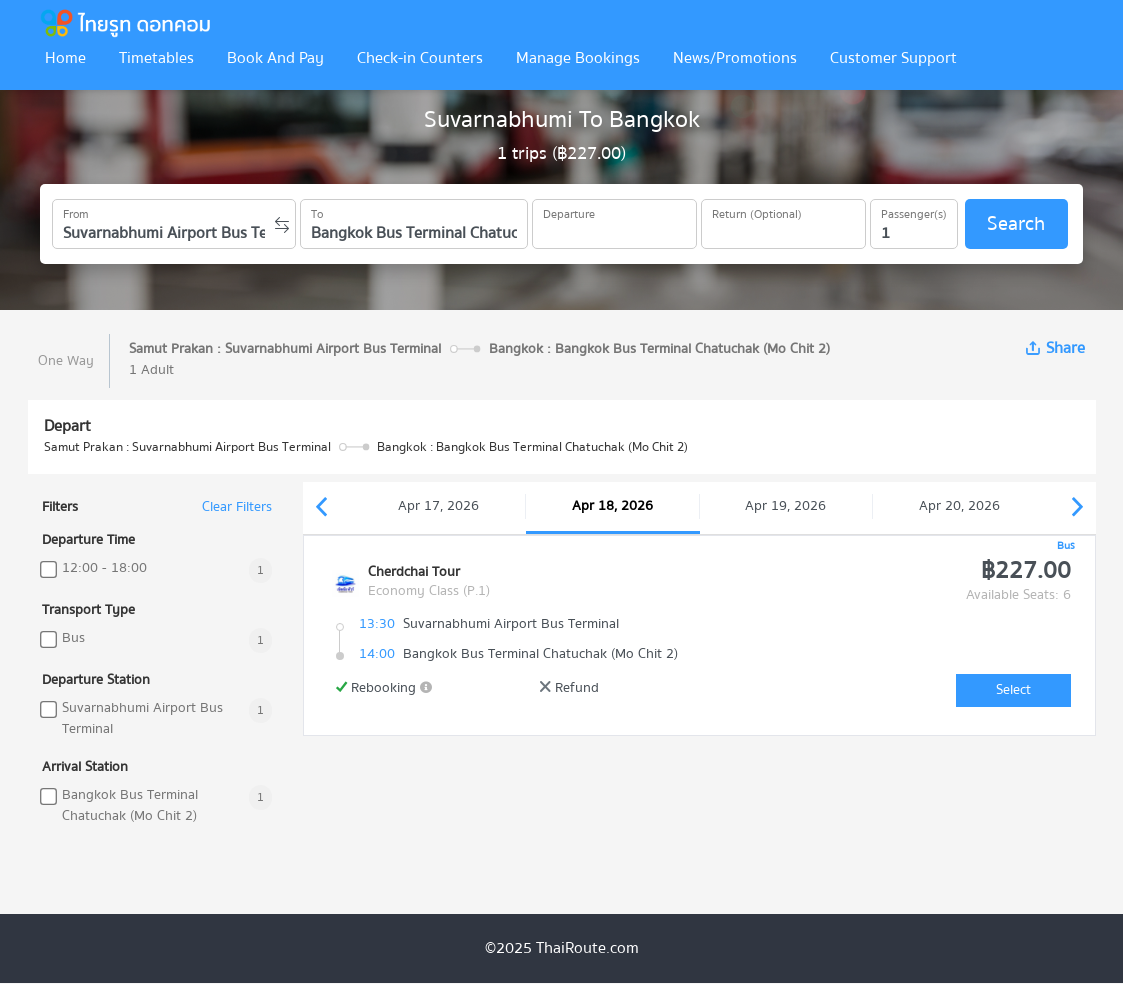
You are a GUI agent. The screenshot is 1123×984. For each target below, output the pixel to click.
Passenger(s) (914, 211)
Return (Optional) (757, 211)
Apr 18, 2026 (612, 506)
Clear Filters (237, 507)
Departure (569, 211)
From (76, 211)
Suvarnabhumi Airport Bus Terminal (142, 719)
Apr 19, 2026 (785, 506)
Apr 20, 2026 (959, 506)
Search (1016, 223)
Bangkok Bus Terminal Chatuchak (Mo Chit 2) (130, 806)
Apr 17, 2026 (438, 506)
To (317, 211)
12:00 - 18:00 (104, 568)
